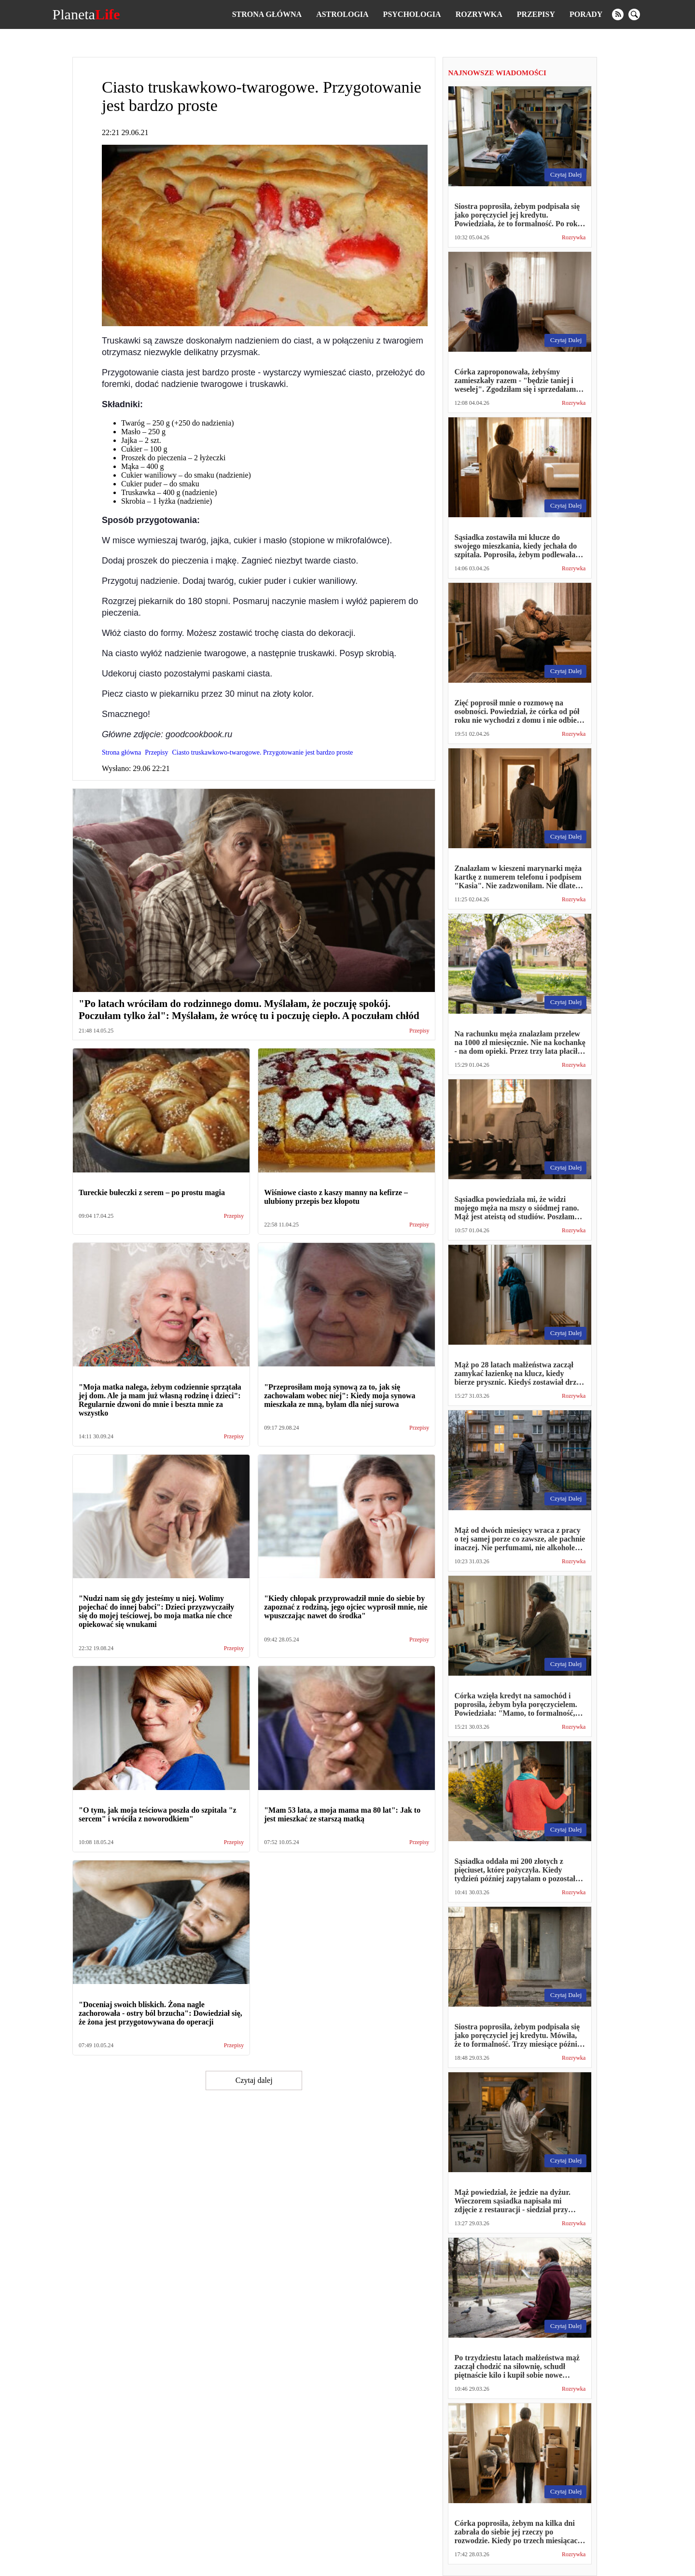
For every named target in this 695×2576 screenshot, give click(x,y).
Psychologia (412, 14)
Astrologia (342, 14)
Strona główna (267, 14)
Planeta (86, 14)
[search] (634, 14)
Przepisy (536, 14)
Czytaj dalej (254, 2080)
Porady (586, 14)
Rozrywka (479, 14)
